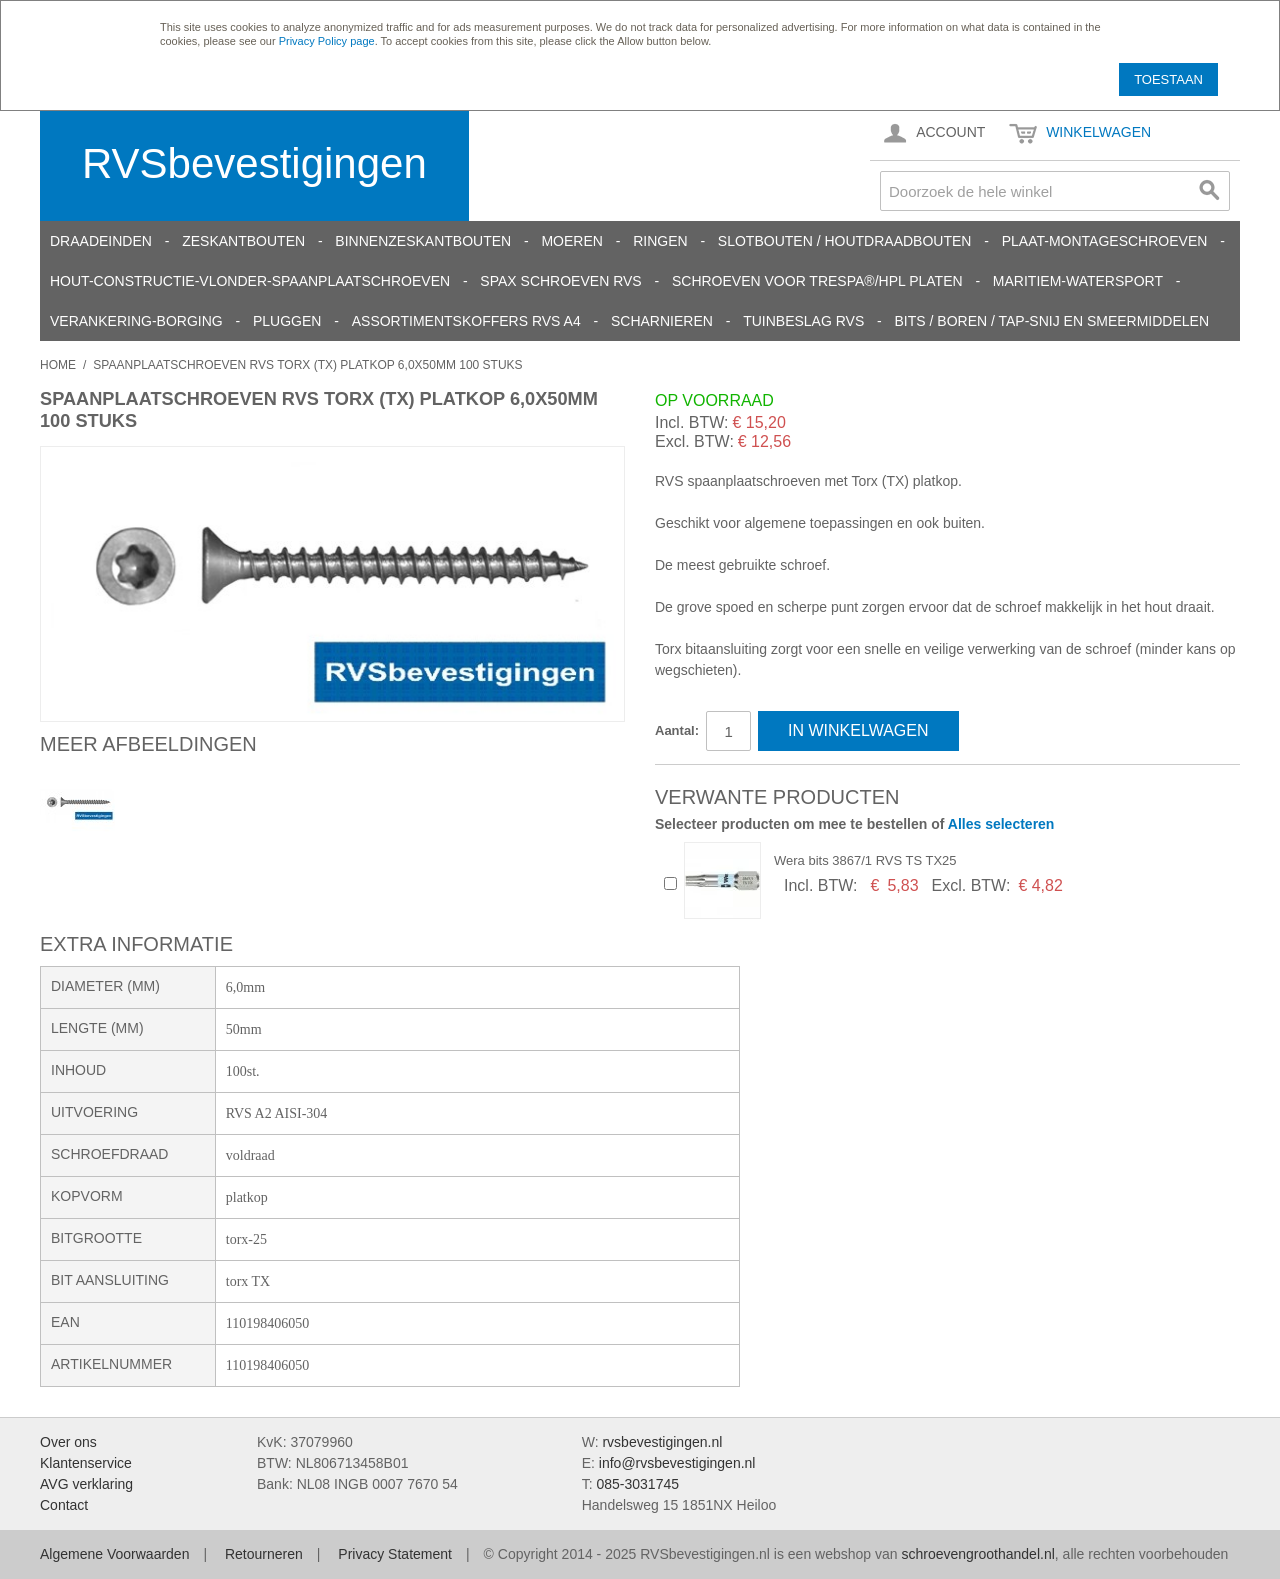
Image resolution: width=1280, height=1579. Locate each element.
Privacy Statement (395, 1554)
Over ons (68, 1442)
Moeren (571, 241)
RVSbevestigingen (254, 163)
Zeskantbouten (243, 241)
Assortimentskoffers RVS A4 (466, 321)
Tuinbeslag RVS (803, 321)
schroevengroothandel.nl (977, 1554)
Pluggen (287, 321)
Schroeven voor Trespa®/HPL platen (817, 281)
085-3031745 (637, 1484)
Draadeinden (101, 241)
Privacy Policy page (327, 41)
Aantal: (677, 730)
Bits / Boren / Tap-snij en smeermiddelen (1052, 321)
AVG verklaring (86, 1484)
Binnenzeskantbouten (423, 241)
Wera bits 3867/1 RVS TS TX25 (865, 860)
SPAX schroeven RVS (560, 281)
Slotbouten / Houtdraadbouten (845, 241)
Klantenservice (86, 1463)
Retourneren (264, 1554)
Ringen (660, 241)
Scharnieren (662, 321)
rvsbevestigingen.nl (662, 1442)
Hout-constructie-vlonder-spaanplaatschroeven (250, 281)
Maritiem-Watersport (1078, 281)
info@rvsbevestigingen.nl (677, 1463)
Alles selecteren (1001, 824)
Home (58, 365)
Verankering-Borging (136, 321)
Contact (64, 1505)
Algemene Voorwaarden (114, 1554)
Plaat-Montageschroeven (1105, 241)
